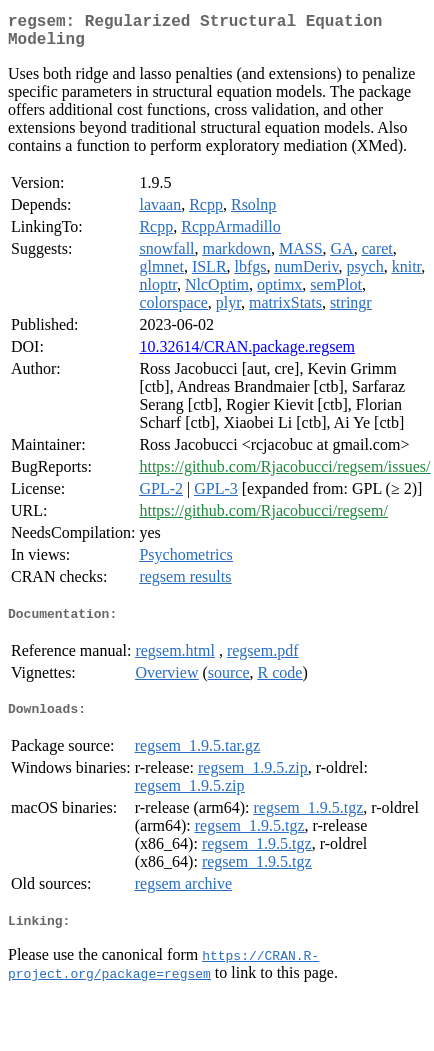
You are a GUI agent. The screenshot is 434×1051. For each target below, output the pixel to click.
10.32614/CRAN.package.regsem (247, 354)
